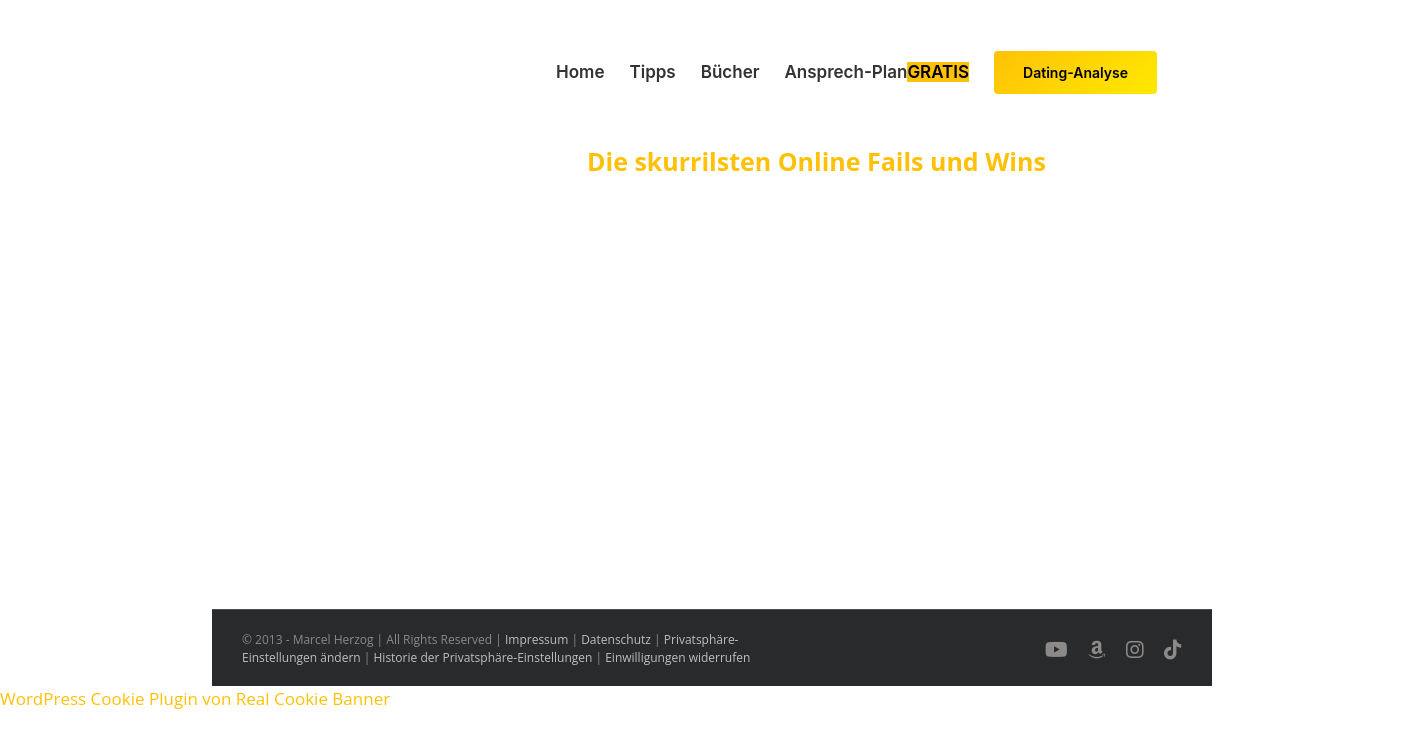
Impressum (536, 639)
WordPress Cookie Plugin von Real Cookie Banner (195, 698)
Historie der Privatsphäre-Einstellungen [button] (483, 657)
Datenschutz (616, 639)
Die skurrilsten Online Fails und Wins (816, 161)
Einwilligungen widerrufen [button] (677, 657)
